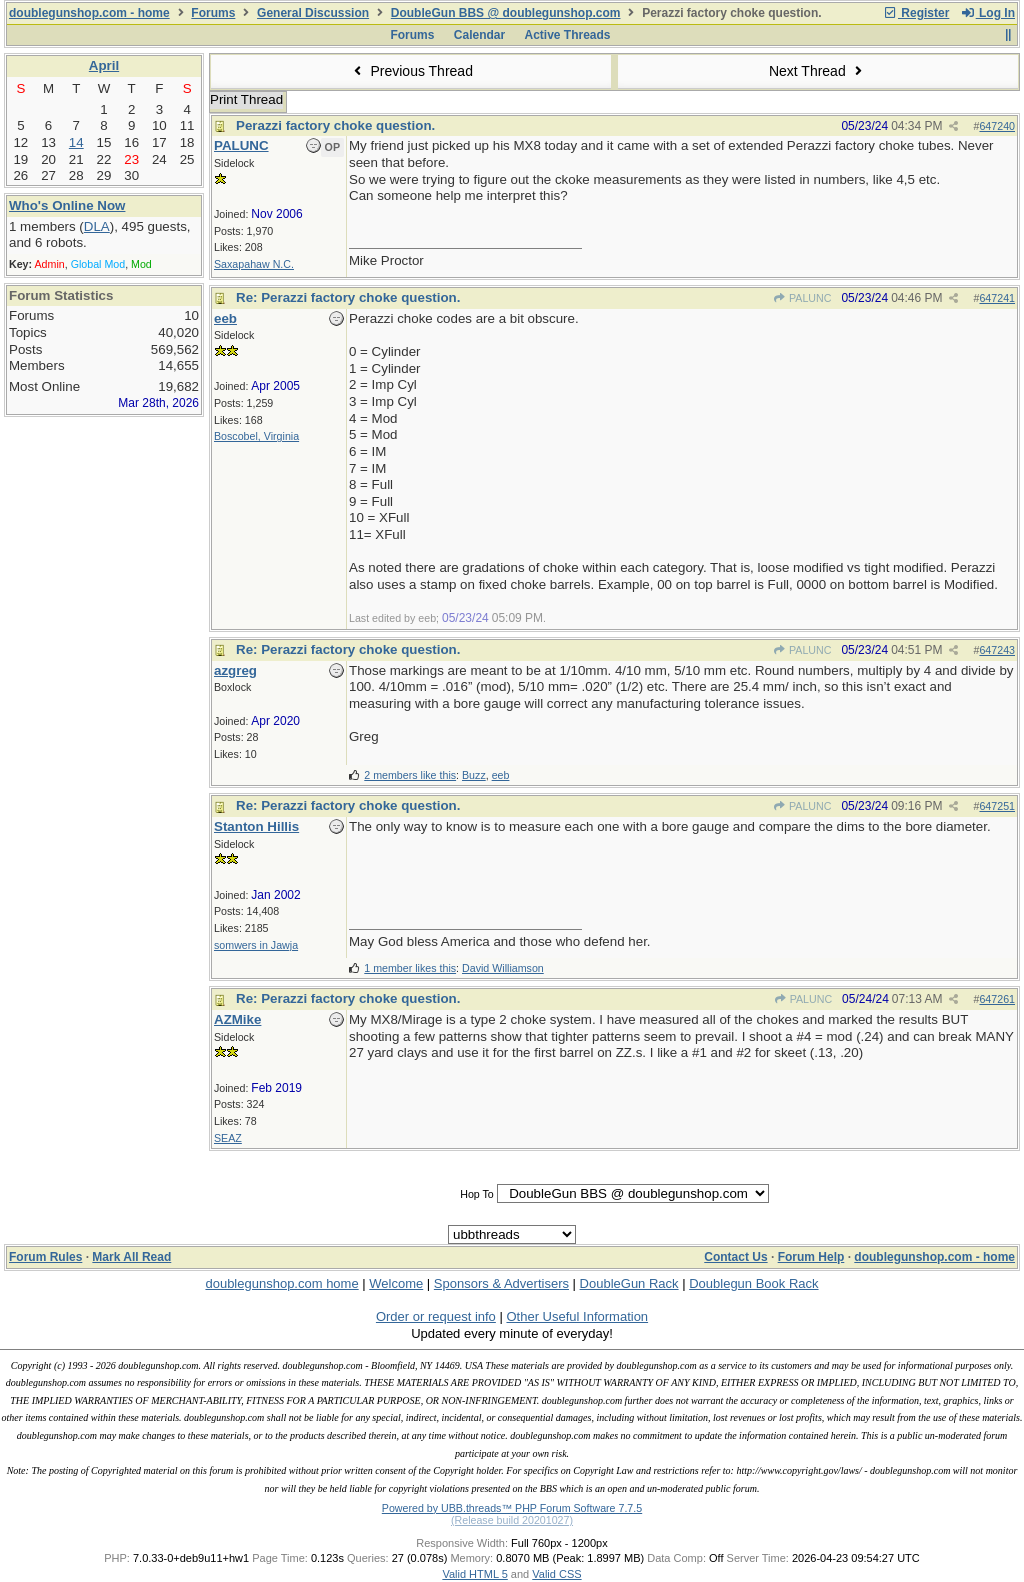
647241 (997, 298)
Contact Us (735, 1257)
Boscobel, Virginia (256, 436)
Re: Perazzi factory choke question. (348, 297)
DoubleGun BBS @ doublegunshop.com (506, 13)
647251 (997, 806)
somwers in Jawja (256, 945)
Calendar (479, 35)
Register (916, 13)
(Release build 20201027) (512, 1520)
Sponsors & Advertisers (501, 1283)
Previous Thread (411, 71)
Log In (988, 13)
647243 (997, 650)
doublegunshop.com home (281, 1283)
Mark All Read (131, 1257)
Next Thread (818, 71)
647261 (997, 999)
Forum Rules (45, 1257)
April (104, 65)
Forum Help (811, 1257)
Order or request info (436, 1316)
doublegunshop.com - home (89, 13)
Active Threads (568, 35)
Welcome (396, 1283)
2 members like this (410, 775)
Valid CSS (556, 1574)
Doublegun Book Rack (753, 1283)
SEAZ (228, 1138)
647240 (997, 126)
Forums (213, 13)
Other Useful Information (577, 1316)
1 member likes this (410, 968)
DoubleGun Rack (629, 1283)
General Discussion (313, 13)
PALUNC (802, 298)
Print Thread (246, 99)
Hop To (477, 1194)
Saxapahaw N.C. (254, 264)
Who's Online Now (67, 205)
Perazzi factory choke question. (335, 125)
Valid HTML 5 (474, 1574)
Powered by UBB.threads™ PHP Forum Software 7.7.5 (512, 1508)
